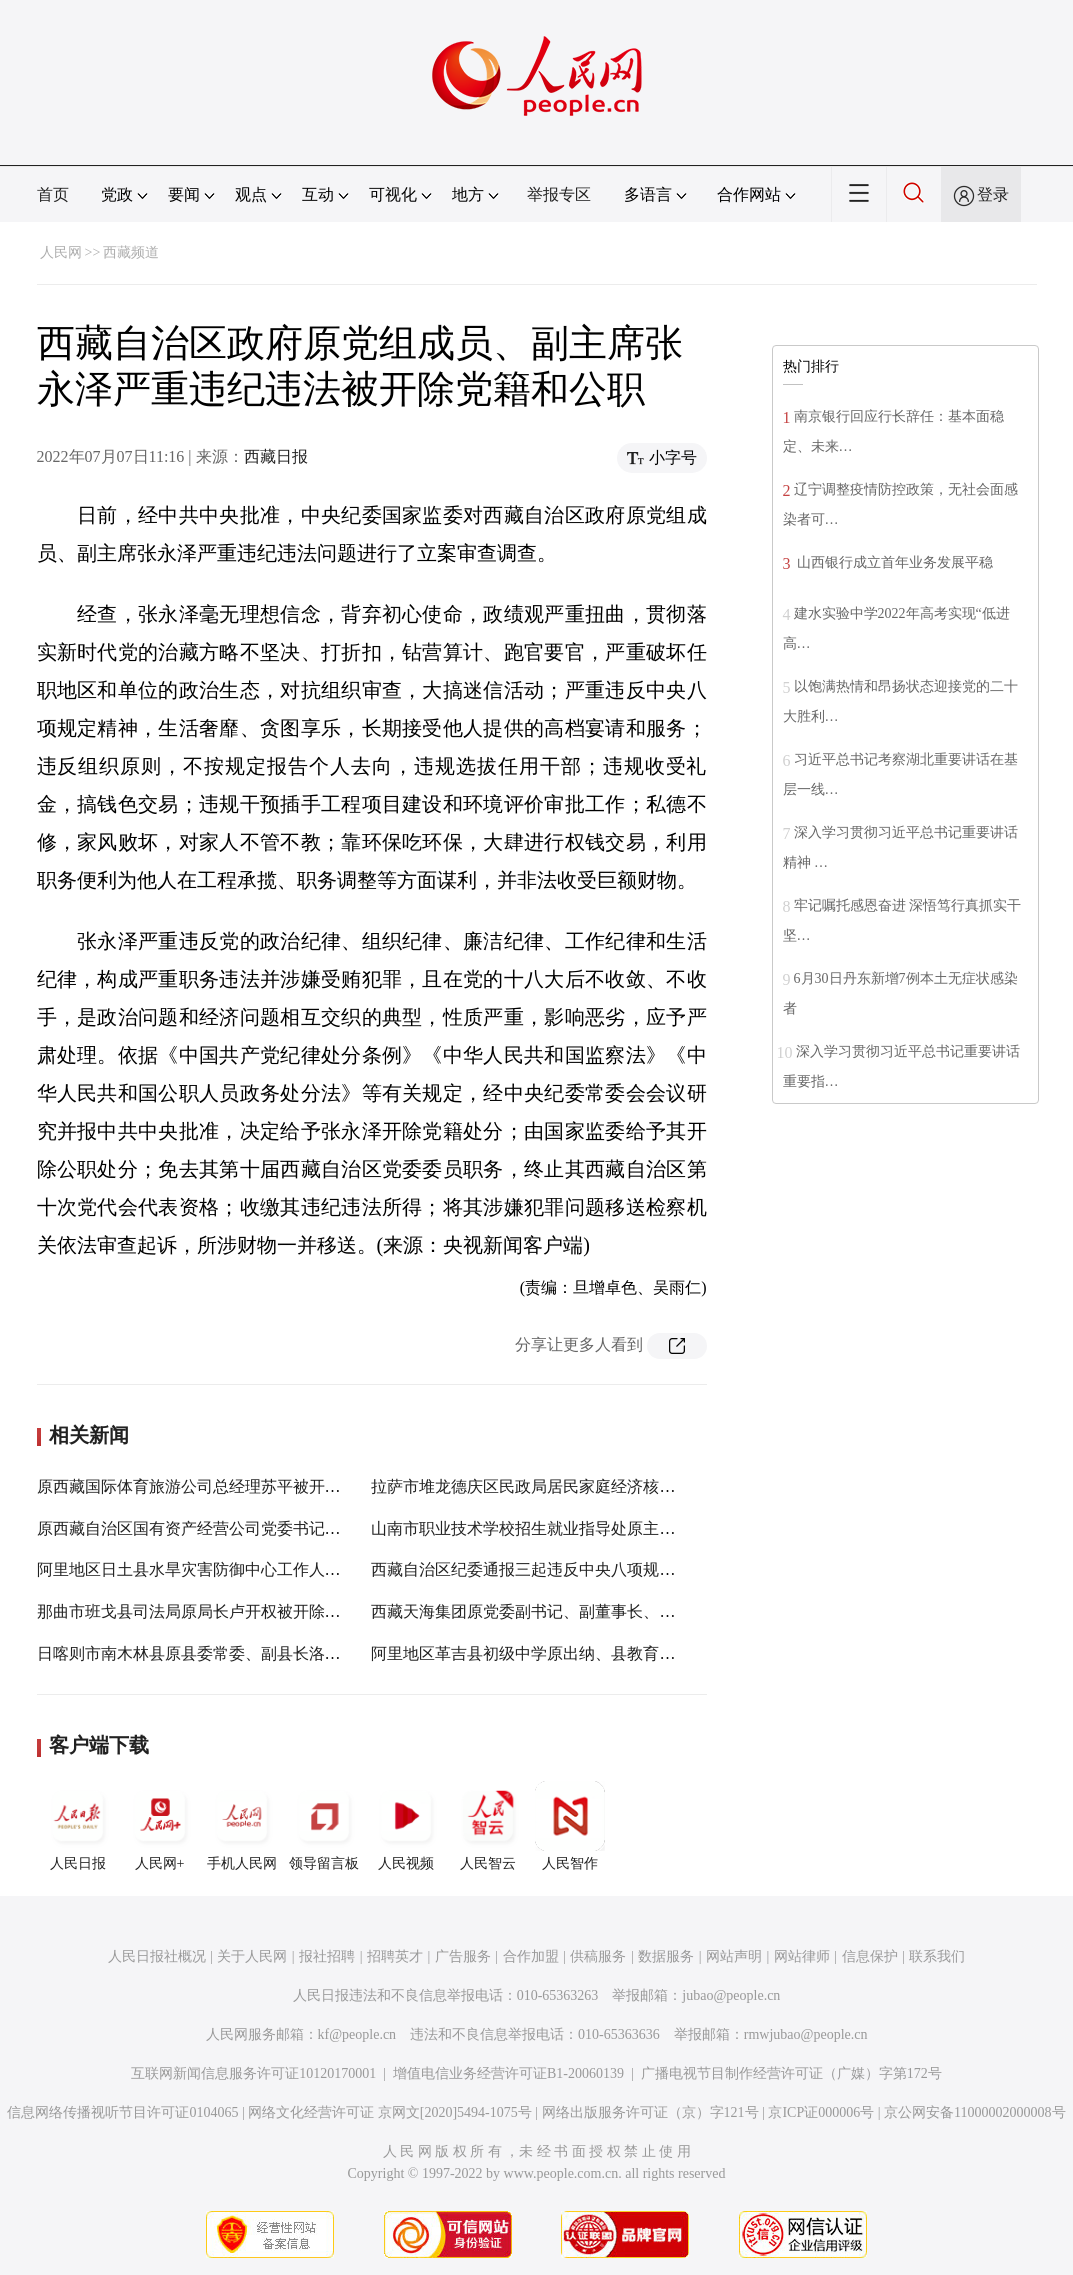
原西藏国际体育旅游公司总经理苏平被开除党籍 (205, 1486)
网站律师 (802, 1956)
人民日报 (78, 1826)
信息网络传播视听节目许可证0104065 (122, 2112)
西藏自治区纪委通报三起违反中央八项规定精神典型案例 (571, 1569)
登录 (993, 194)
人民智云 (488, 1826)
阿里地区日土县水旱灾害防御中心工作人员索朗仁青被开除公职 (261, 1569)
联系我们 (937, 1956)
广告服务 (463, 1956)
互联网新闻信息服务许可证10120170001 (253, 2073)
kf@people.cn (357, 2034)
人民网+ (160, 1826)
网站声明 (734, 1956)
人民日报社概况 (157, 1956)
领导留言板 (324, 1826)
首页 (53, 194)
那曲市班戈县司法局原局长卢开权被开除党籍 (197, 1611)
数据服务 (666, 1956)
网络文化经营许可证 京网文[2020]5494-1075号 (390, 2112)
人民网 (61, 252)
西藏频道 (131, 252)
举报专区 (559, 194)
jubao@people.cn (731, 1995)
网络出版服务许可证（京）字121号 (650, 2112)
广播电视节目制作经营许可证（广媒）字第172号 (791, 2073)
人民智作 (570, 1826)
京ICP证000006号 (821, 2112)
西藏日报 (276, 456)
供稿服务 (598, 1956)
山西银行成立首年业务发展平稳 (894, 562)
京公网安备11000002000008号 (974, 2112)
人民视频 (406, 1826)
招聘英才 (395, 1956)
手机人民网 (242, 1826)
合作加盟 (531, 1956)
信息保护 (870, 1956)
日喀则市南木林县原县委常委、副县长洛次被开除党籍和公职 (253, 1653)
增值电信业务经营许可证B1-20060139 (508, 2073)
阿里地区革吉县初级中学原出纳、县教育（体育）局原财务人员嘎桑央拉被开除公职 (667, 1653)
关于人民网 (252, 1956)
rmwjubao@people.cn (806, 2034)
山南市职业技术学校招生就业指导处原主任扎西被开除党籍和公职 (603, 1528)
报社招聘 (327, 1956)
